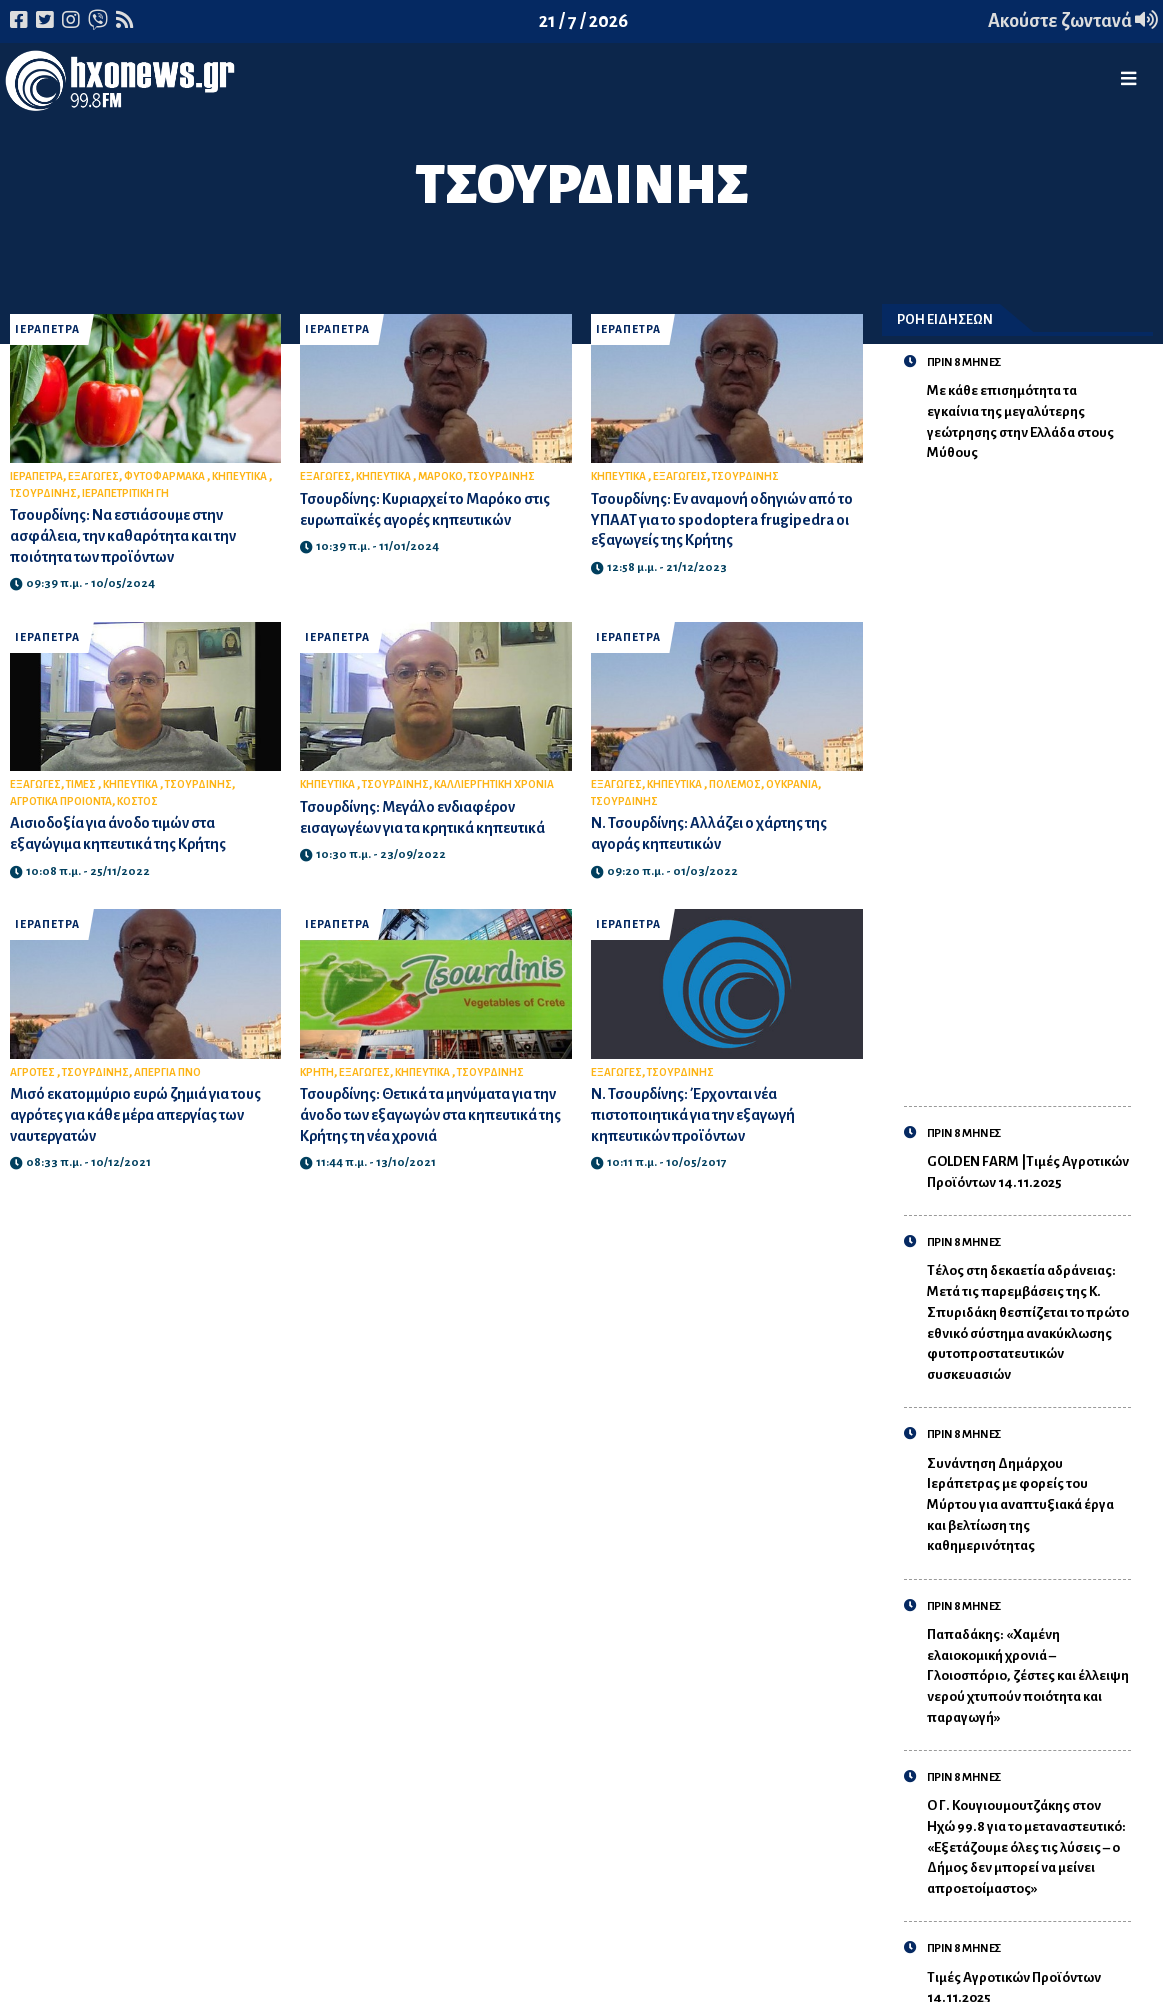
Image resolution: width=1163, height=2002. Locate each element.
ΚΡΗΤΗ (317, 1072)
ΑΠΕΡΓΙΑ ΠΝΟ (167, 1072)
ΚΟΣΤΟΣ (137, 801)
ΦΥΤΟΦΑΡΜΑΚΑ (165, 476)
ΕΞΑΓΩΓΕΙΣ (680, 476)
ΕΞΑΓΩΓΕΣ (93, 476)
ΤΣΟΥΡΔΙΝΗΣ (43, 493)
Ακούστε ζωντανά (1073, 21)
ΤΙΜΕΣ (82, 784)
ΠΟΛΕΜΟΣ (735, 784)
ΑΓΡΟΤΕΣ (33, 1072)
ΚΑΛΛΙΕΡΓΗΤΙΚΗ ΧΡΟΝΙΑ (494, 784)
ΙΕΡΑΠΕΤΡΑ (47, 329)
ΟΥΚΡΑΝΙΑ (792, 784)
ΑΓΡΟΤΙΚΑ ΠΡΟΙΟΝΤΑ (61, 801)
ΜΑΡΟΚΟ (440, 476)
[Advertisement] (1029, 773)
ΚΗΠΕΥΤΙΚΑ (240, 476)
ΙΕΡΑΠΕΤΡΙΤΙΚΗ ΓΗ (125, 493)
